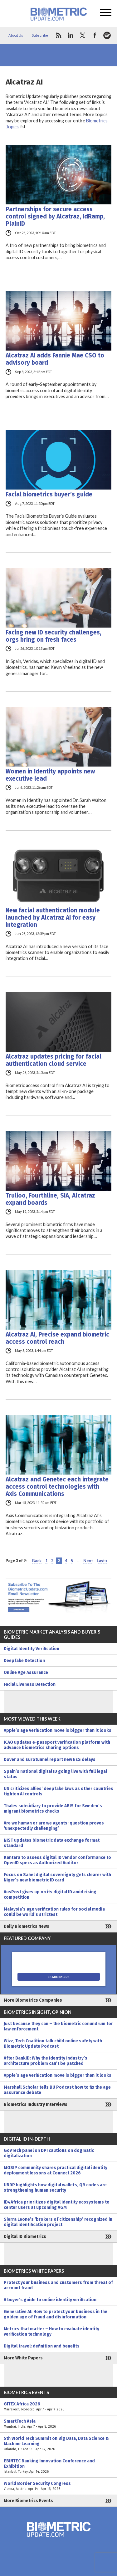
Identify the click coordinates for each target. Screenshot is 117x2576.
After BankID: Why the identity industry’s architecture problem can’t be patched (45, 2060)
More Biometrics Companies (33, 2000)
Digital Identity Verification (31, 1648)
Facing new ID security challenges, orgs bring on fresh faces (53, 636)
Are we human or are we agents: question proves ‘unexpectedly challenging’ (54, 1825)
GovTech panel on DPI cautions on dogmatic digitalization (49, 2153)
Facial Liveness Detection (30, 1684)
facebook (94, 35)
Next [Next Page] (88, 1560)
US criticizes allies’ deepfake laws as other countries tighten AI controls (58, 1791)
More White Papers (23, 2358)
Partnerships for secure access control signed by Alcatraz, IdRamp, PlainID (55, 216)
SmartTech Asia (58, 2424)
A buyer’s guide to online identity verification (50, 2299)
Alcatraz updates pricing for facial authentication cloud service (53, 1060)
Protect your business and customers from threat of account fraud (58, 2285)
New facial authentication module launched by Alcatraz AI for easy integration (53, 917)
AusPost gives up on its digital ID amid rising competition (50, 1894)
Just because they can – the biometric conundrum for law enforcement (58, 2026)
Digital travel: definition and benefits (42, 2346)
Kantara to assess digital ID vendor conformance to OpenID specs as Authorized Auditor (57, 1860)
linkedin (70, 35)
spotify (107, 35)
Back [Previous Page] (36, 1560)
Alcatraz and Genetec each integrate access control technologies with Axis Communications (57, 1486)
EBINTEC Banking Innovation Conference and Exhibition (58, 2466)
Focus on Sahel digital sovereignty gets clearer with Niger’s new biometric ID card (57, 1877)
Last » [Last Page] (102, 1560)
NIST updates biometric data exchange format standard (52, 1843)
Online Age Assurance (26, 1672)
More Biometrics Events (28, 2500)
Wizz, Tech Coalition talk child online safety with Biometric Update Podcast (53, 2043)
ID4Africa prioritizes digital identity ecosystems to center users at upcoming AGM (57, 2204)
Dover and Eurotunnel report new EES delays (49, 1759)
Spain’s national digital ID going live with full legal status (55, 1774)
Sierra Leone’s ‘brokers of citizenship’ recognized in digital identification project (58, 2222)
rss (58, 35)
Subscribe (40, 35)
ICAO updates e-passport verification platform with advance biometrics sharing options (57, 1745)
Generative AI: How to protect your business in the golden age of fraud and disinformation (55, 2314)
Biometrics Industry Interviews (35, 2104)
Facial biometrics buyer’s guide (49, 494)
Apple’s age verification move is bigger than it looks (57, 1730)
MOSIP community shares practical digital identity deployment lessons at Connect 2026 (55, 2170)
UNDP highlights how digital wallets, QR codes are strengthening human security (55, 2187)
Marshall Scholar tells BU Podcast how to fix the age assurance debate (57, 2090)
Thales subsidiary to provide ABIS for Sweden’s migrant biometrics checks (53, 1808)
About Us (15, 35)
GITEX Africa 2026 (58, 2406)
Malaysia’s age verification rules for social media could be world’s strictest (54, 1911)
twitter (82, 35)
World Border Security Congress (58, 2486)
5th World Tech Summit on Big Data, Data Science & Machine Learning (58, 2444)
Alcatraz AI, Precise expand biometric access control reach (57, 1338)
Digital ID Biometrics (25, 2236)
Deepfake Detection (24, 1660)
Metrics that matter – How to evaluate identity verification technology (51, 2331)
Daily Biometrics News (26, 1926)
